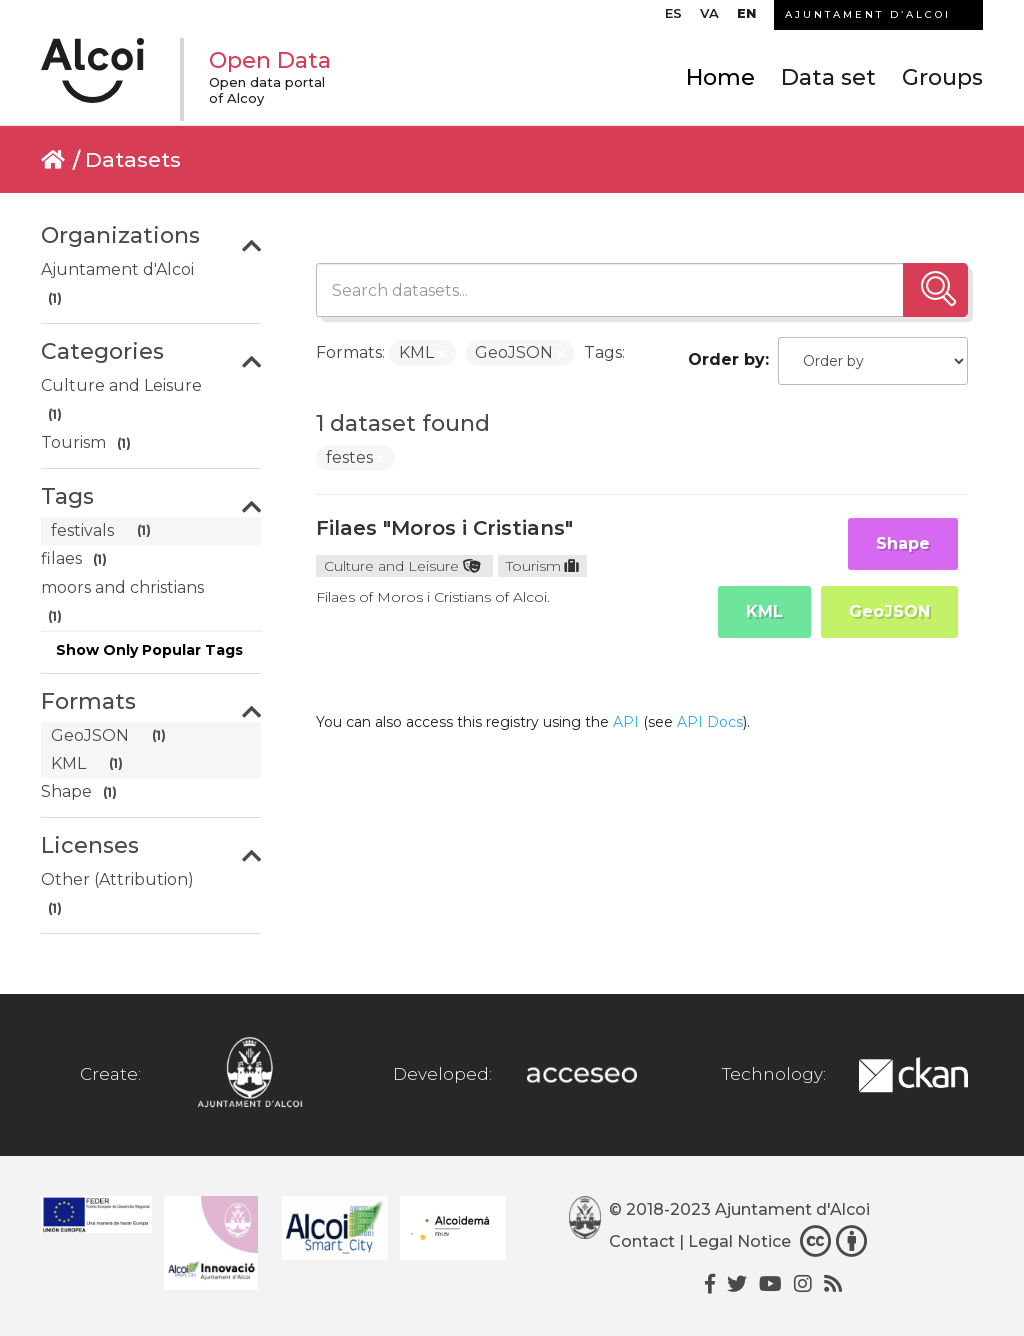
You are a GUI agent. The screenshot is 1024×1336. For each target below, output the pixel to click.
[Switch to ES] (673, 18)
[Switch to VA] (709, 18)
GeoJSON (889, 611)
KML (764, 611)
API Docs (710, 722)
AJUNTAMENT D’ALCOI (868, 14)
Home (720, 77)
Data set (828, 77)
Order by (726, 359)
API (626, 722)
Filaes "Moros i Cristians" (444, 528)
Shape (903, 543)
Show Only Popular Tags (149, 650)
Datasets (133, 159)
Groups (942, 77)
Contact (642, 1241)
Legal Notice (739, 1241)
